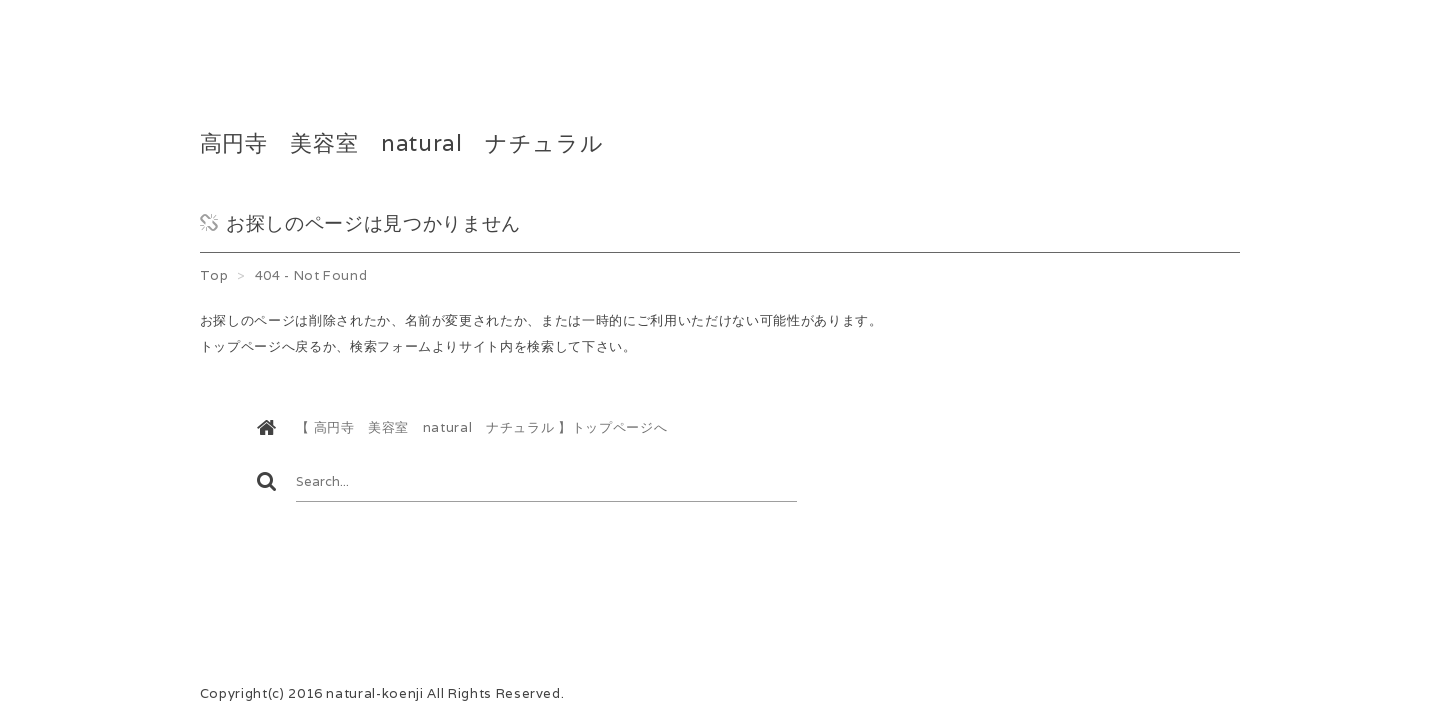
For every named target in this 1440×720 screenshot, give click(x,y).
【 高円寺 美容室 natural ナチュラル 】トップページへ (481, 427)
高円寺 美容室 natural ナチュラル (402, 143)
